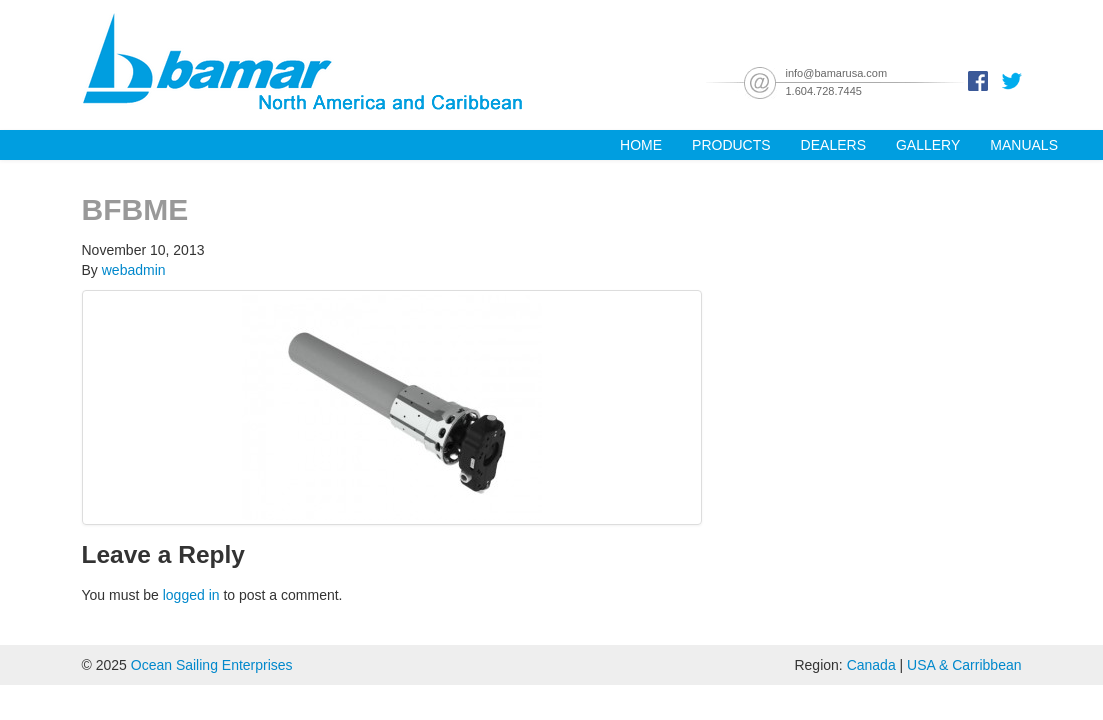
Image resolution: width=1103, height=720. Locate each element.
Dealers (833, 145)
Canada (871, 665)
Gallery (928, 145)
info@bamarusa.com (837, 73)
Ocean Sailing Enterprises (212, 665)
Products (731, 145)
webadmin (134, 270)
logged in (191, 595)
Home (641, 145)
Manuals (1024, 145)
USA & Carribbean (964, 665)
